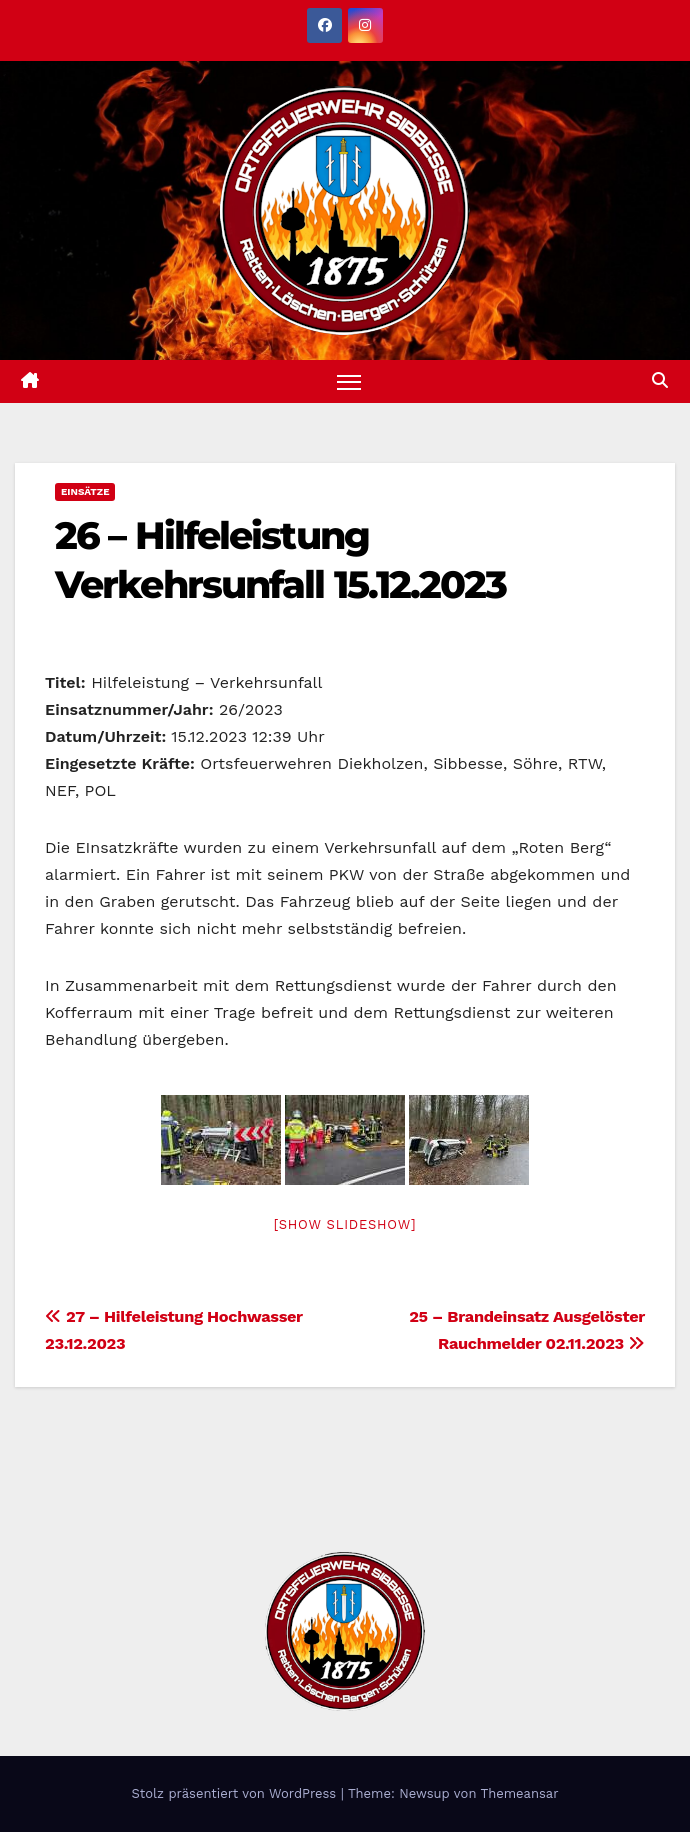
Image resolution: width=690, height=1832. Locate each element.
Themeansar (520, 1793)
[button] (660, 380)
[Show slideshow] (345, 1224)
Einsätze (85, 491)
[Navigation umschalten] (349, 381)
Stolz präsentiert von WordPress (235, 1793)
